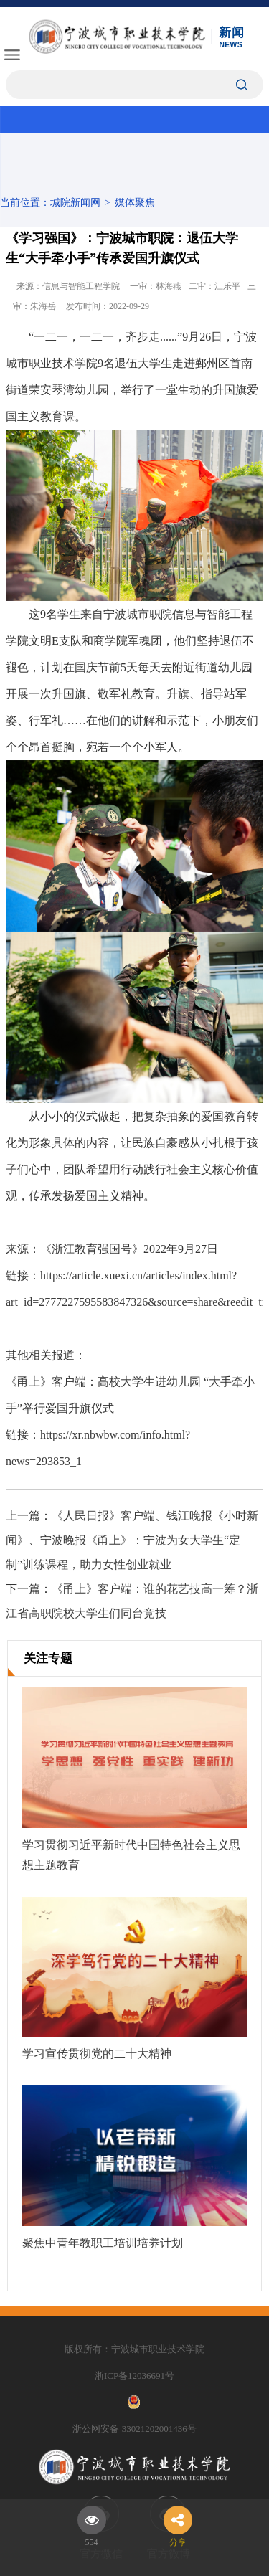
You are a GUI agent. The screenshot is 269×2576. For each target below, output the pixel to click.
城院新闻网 (75, 202)
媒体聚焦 (135, 202)
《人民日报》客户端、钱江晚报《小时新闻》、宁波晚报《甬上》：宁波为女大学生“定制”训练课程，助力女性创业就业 (132, 1540)
